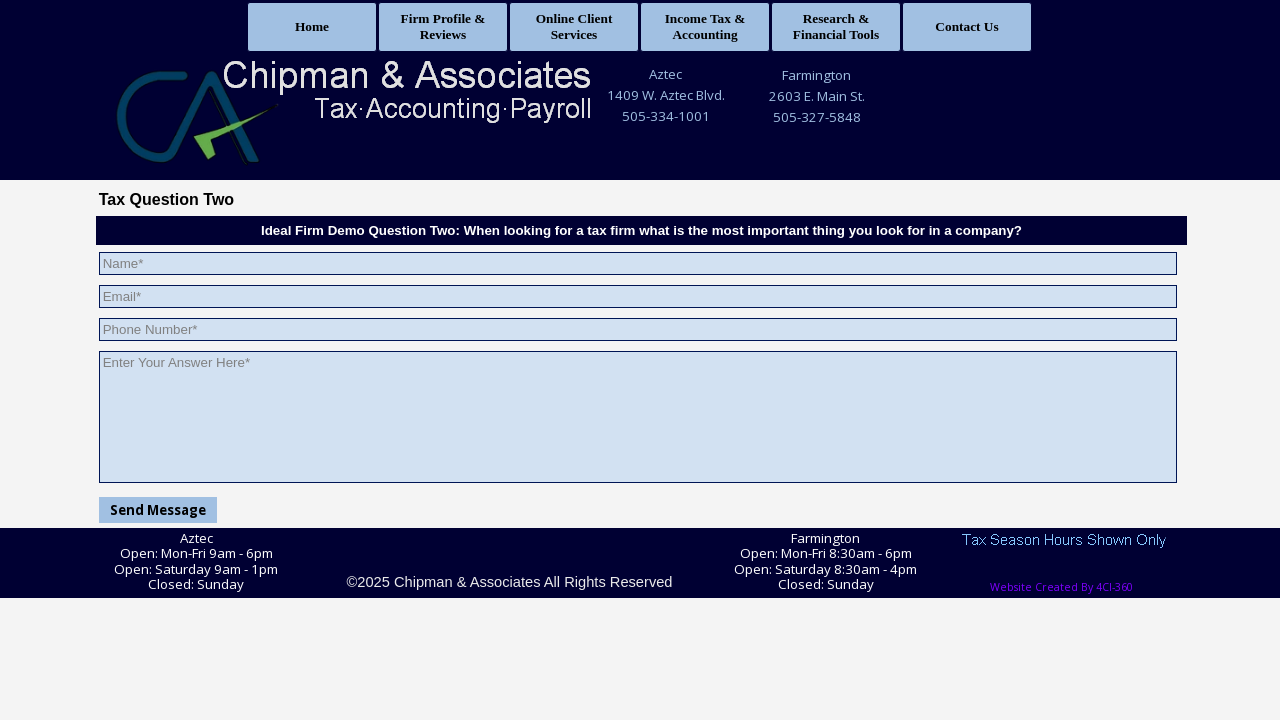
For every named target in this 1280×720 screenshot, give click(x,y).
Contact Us (966, 26)
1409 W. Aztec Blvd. (666, 95)
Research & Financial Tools (836, 26)
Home (312, 26)
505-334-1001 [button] (666, 116)
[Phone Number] (638, 329)
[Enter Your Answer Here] (638, 417)
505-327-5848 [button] (817, 117)
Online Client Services (574, 26)
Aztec (665, 74)
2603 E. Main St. (817, 96)
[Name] (638, 263)
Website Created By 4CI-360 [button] (1061, 587)
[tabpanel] (666, 95)
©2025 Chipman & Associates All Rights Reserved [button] (509, 582)
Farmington (816, 75)
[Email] (638, 296)
